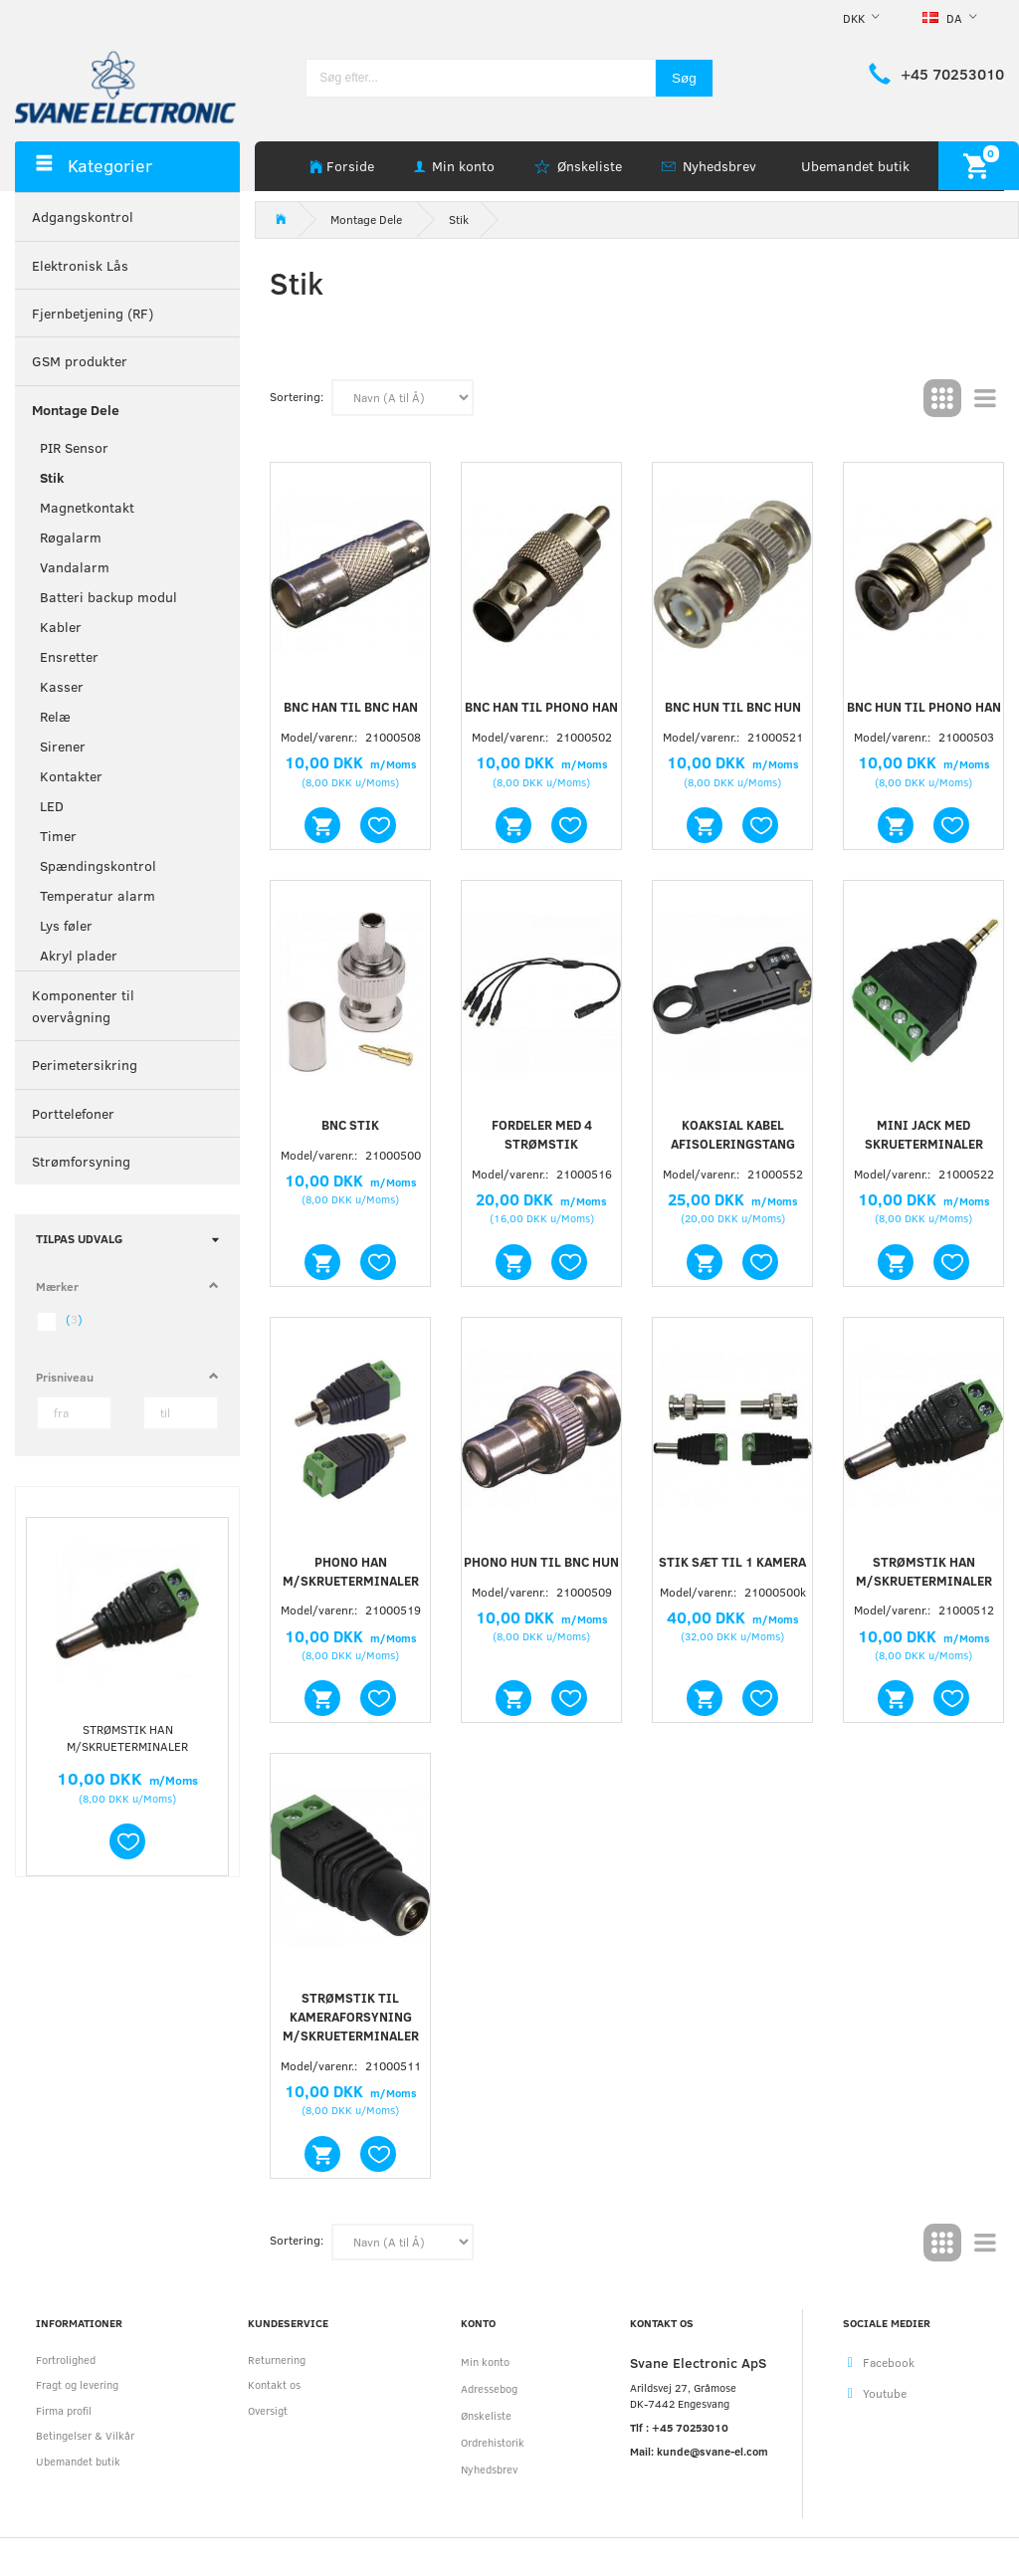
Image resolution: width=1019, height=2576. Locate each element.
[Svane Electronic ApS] (127, 85)
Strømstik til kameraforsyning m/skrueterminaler (351, 2016)
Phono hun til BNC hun (541, 1562)
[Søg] (684, 78)
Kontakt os (274, 2384)
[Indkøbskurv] (978, 165)
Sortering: (296, 396)
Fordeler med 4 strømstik (542, 1134)
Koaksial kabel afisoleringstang (733, 1134)
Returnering (277, 2359)
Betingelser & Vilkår (85, 2435)
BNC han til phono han (541, 707)
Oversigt (268, 2410)
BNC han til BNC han (351, 707)
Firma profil (64, 2410)
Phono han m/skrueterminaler (351, 1571)
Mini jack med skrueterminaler (924, 1134)
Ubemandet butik (855, 165)
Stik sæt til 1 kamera (732, 1562)
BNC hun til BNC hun (733, 707)
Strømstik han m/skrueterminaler (127, 1737)
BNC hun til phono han (924, 707)
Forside (350, 165)
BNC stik (350, 1125)
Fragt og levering (77, 2384)
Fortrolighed (66, 2359)
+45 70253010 (952, 74)
